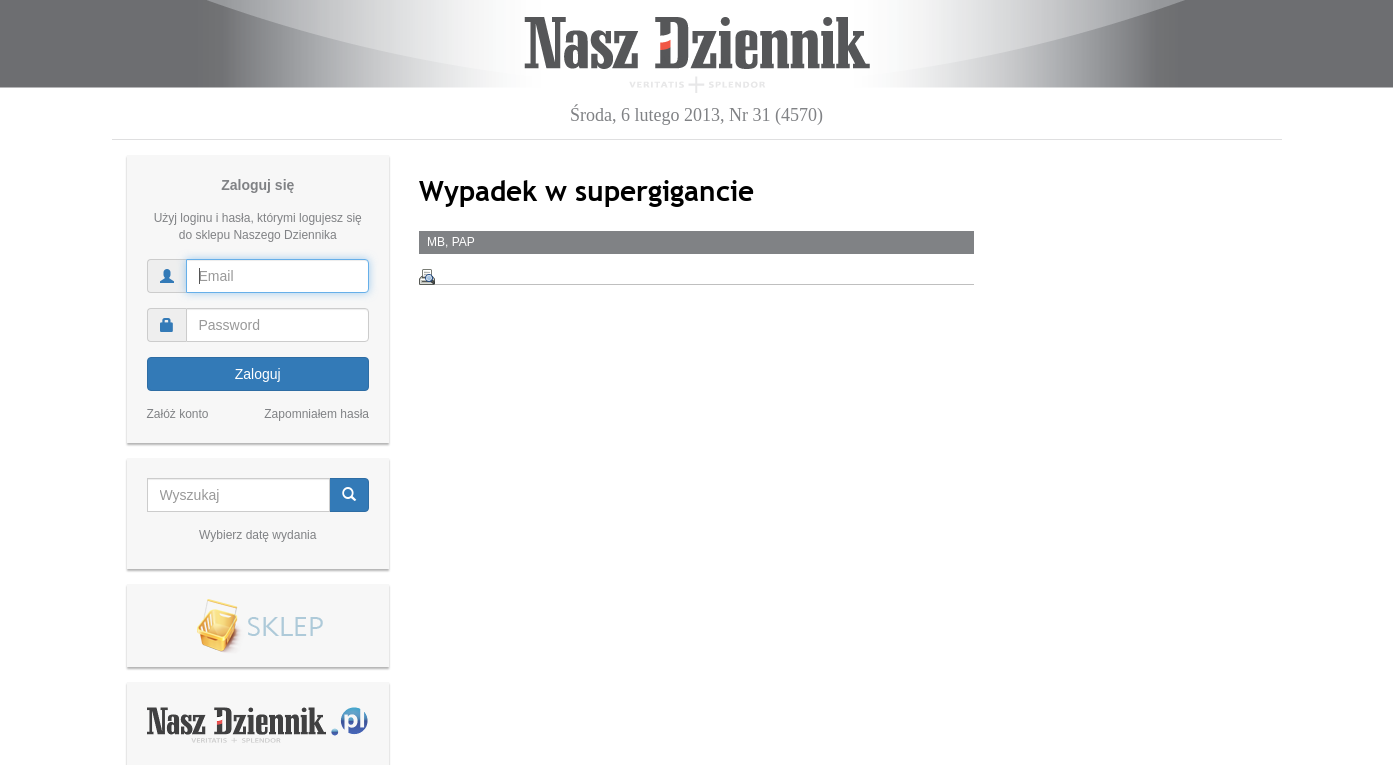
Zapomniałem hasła (316, 414)
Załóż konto (178, 414)
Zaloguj (258, 374)
